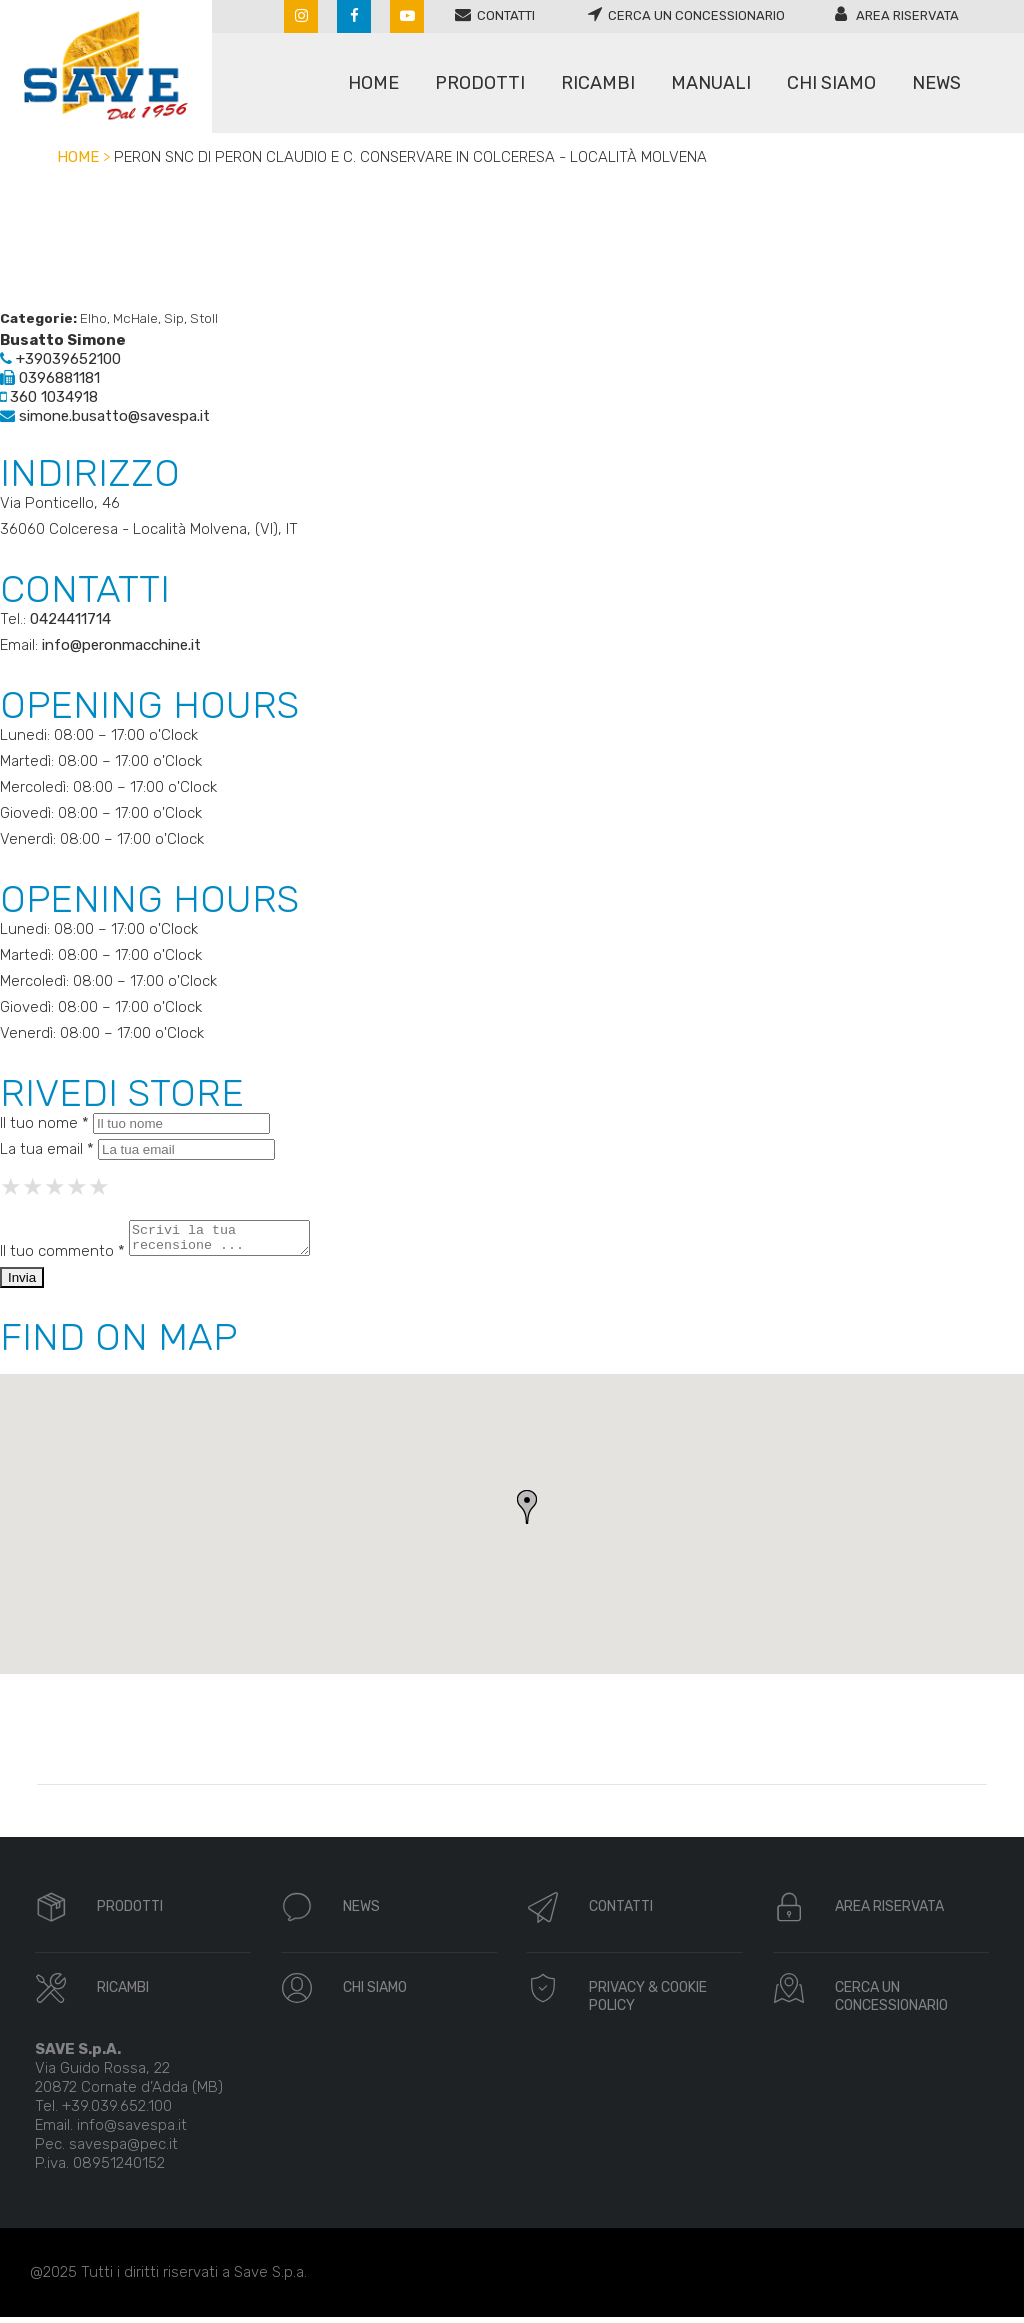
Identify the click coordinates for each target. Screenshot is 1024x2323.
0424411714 (70, 619)
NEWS (361, 1912)
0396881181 (50, 378)
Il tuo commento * (62, 1257)
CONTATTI (621, 1912)
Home (78, 157)
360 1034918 (49, 397)
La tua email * (47, 1149)
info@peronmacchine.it (121, 645)
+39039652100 (60, 359)
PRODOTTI (130, 1912)
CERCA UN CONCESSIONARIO (891, 2002)
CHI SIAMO (375, 1993)
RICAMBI (123, 1993)
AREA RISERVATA (889, 1912)
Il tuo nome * (44, 1123)
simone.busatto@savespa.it (105, 416)
